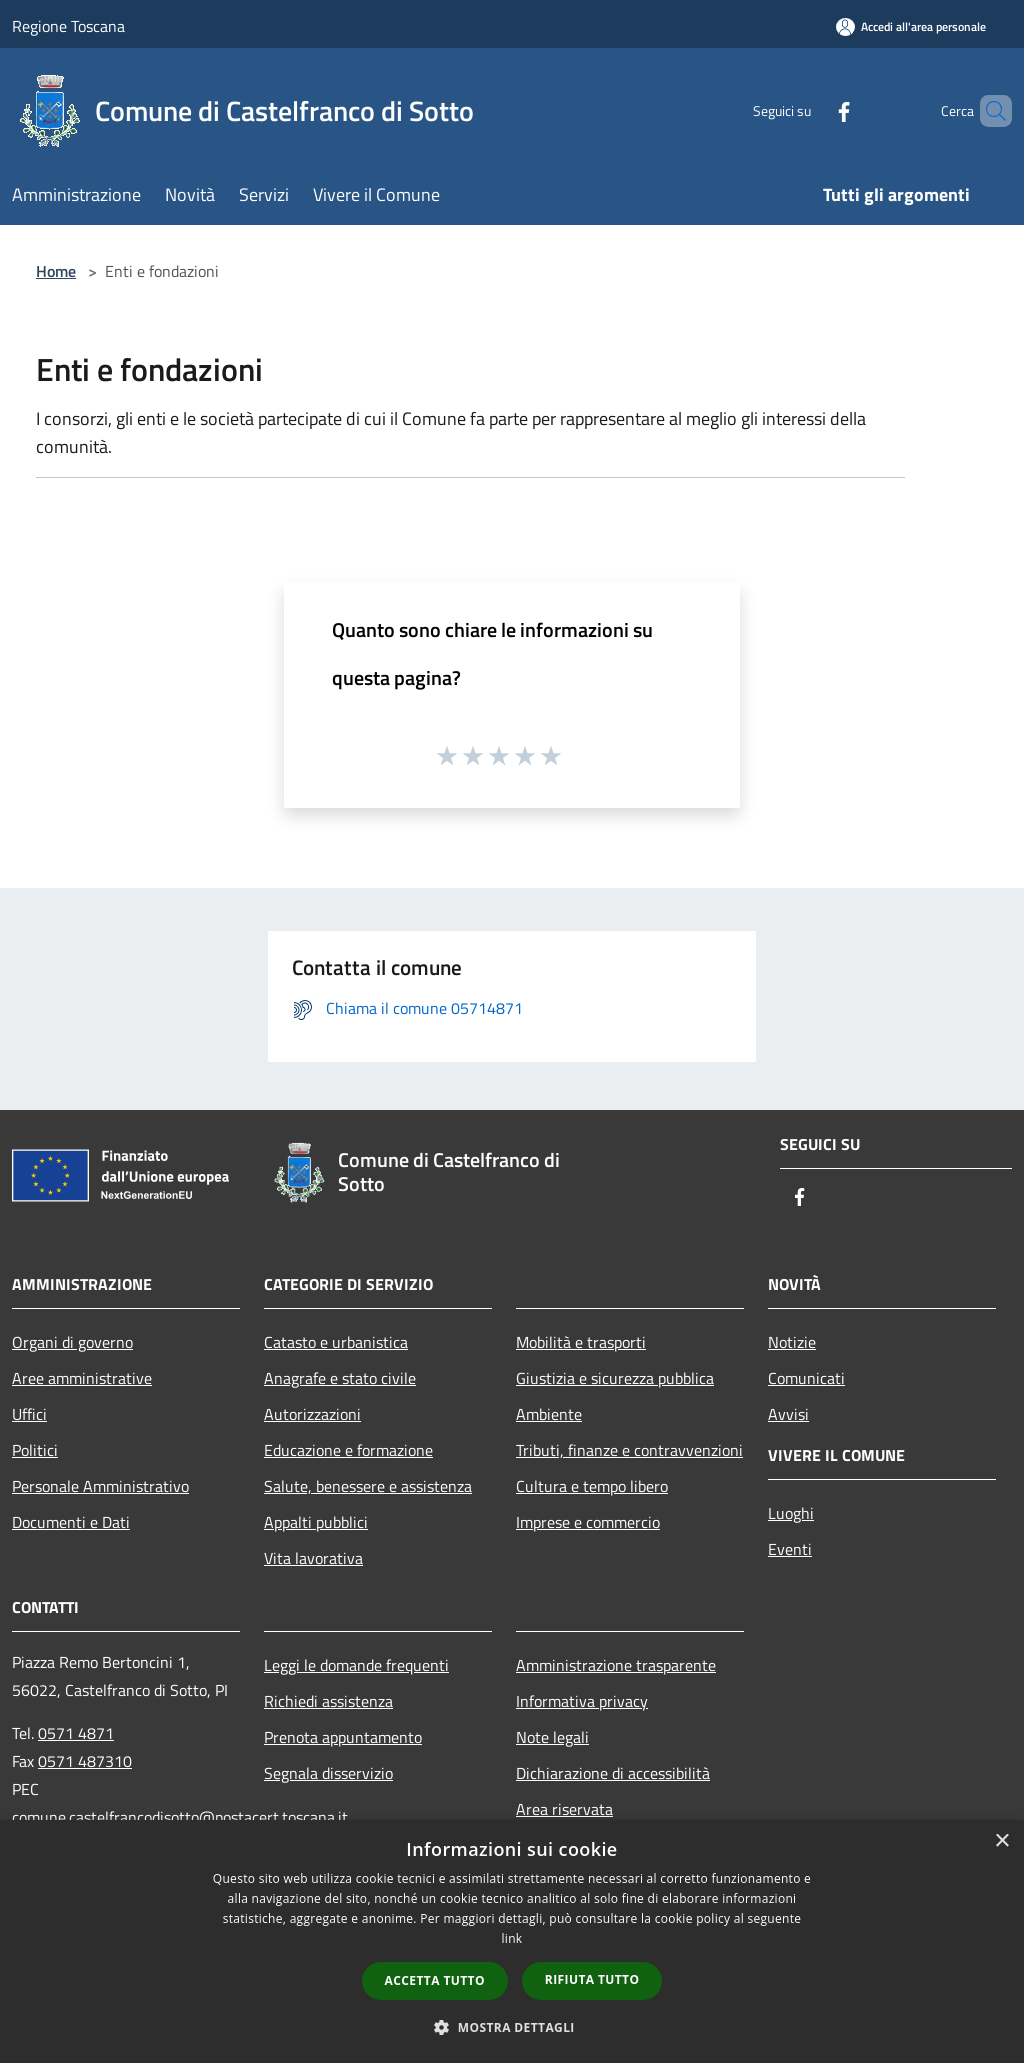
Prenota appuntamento (343, 1737)
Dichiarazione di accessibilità (613, 1773)
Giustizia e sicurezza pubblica (615, 1378)
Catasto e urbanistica (336, 1342)
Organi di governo (72, 1342)
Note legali (552, 1737)
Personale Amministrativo (100, 1486)
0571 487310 (85, 1761)
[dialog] (512, 1941)
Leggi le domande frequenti (356, 1665)
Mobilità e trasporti (581, 1342)
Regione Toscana (68, 26)
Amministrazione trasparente (616, 1665)
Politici (35, 1450)
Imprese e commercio (588, 1522)
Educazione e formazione (348, 1450)
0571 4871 (76, 1733)
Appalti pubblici (316, 1522)
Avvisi (788, 1414)
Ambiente (549, 1414)
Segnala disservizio (328, 1773)
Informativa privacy (582, 1701)
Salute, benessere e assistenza (368, 1486)
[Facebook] (810, 110)
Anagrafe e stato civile (340, 1378)
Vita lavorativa (313, 1558)
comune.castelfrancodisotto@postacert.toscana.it (180, 1817)
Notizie (792, 1342)
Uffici (29, 1414)
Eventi (790, 1549)
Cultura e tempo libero (592, 1486)
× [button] (1001, 1841)
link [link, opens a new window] (512, 1938)
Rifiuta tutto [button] (592, 1979)
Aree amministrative (82, 1378)
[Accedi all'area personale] (911, 26)
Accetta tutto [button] (435, 1980)
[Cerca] (988, 111)
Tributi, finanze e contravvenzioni (629, 1450)
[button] (512, 2027)
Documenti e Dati (71, 1522)
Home (56, 271)
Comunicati (806, 1378)
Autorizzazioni (312, 1414)
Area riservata (564, 1809)
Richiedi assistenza (328, 1701)
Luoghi (791, 1513)
